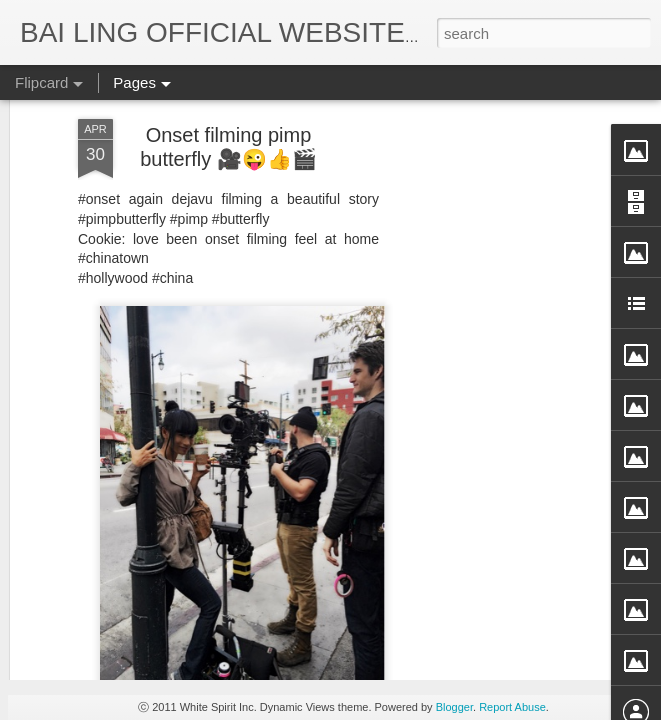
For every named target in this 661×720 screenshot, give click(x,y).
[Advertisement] (489, 318)
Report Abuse (512, 707)
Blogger (454, 707)
